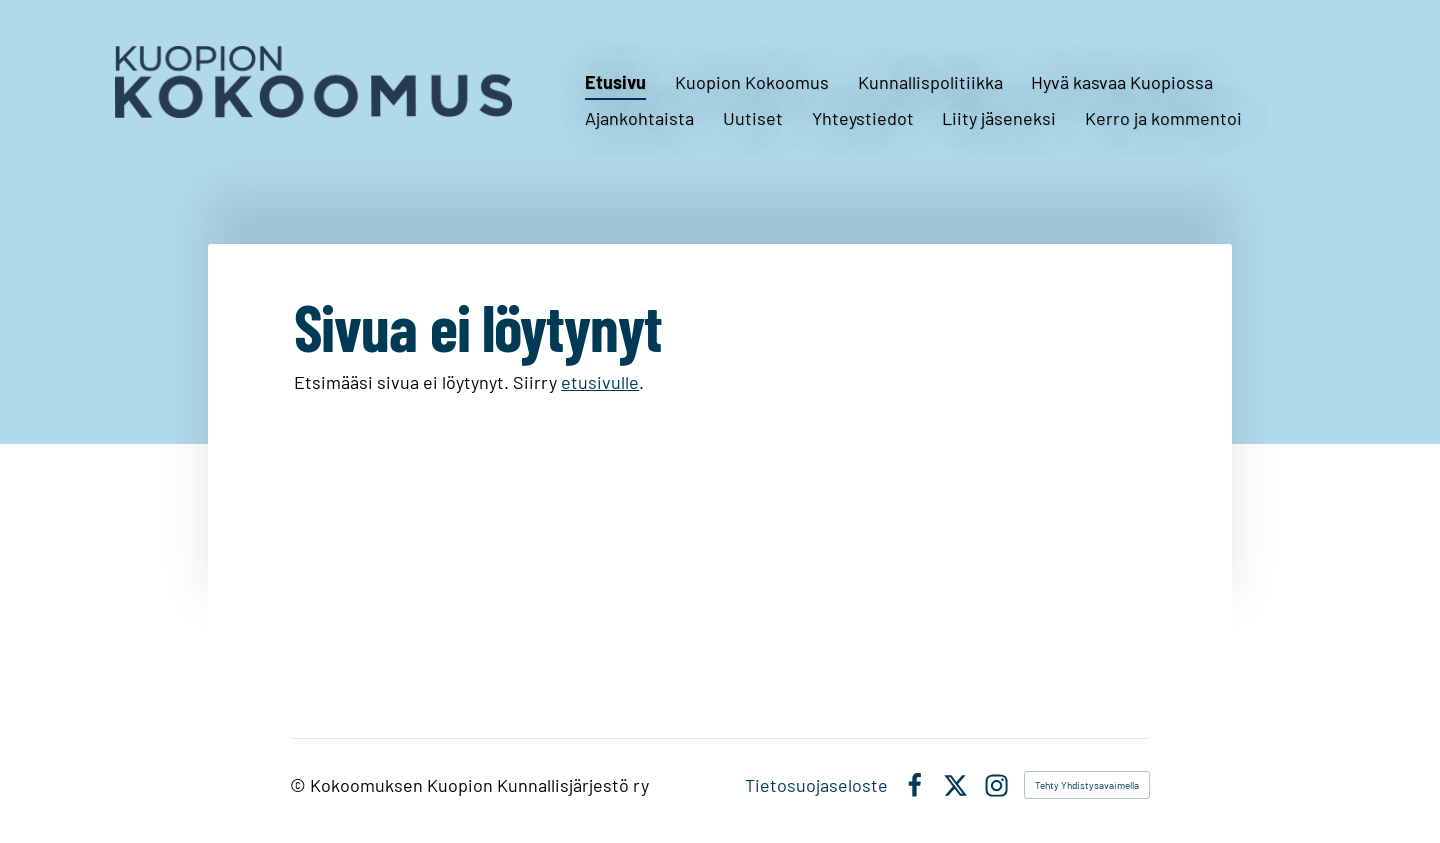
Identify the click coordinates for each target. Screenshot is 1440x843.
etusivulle (600, 382)
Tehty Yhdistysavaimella (1087, 785)
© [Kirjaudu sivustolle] (300, 785)
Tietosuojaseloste (816, 785)
